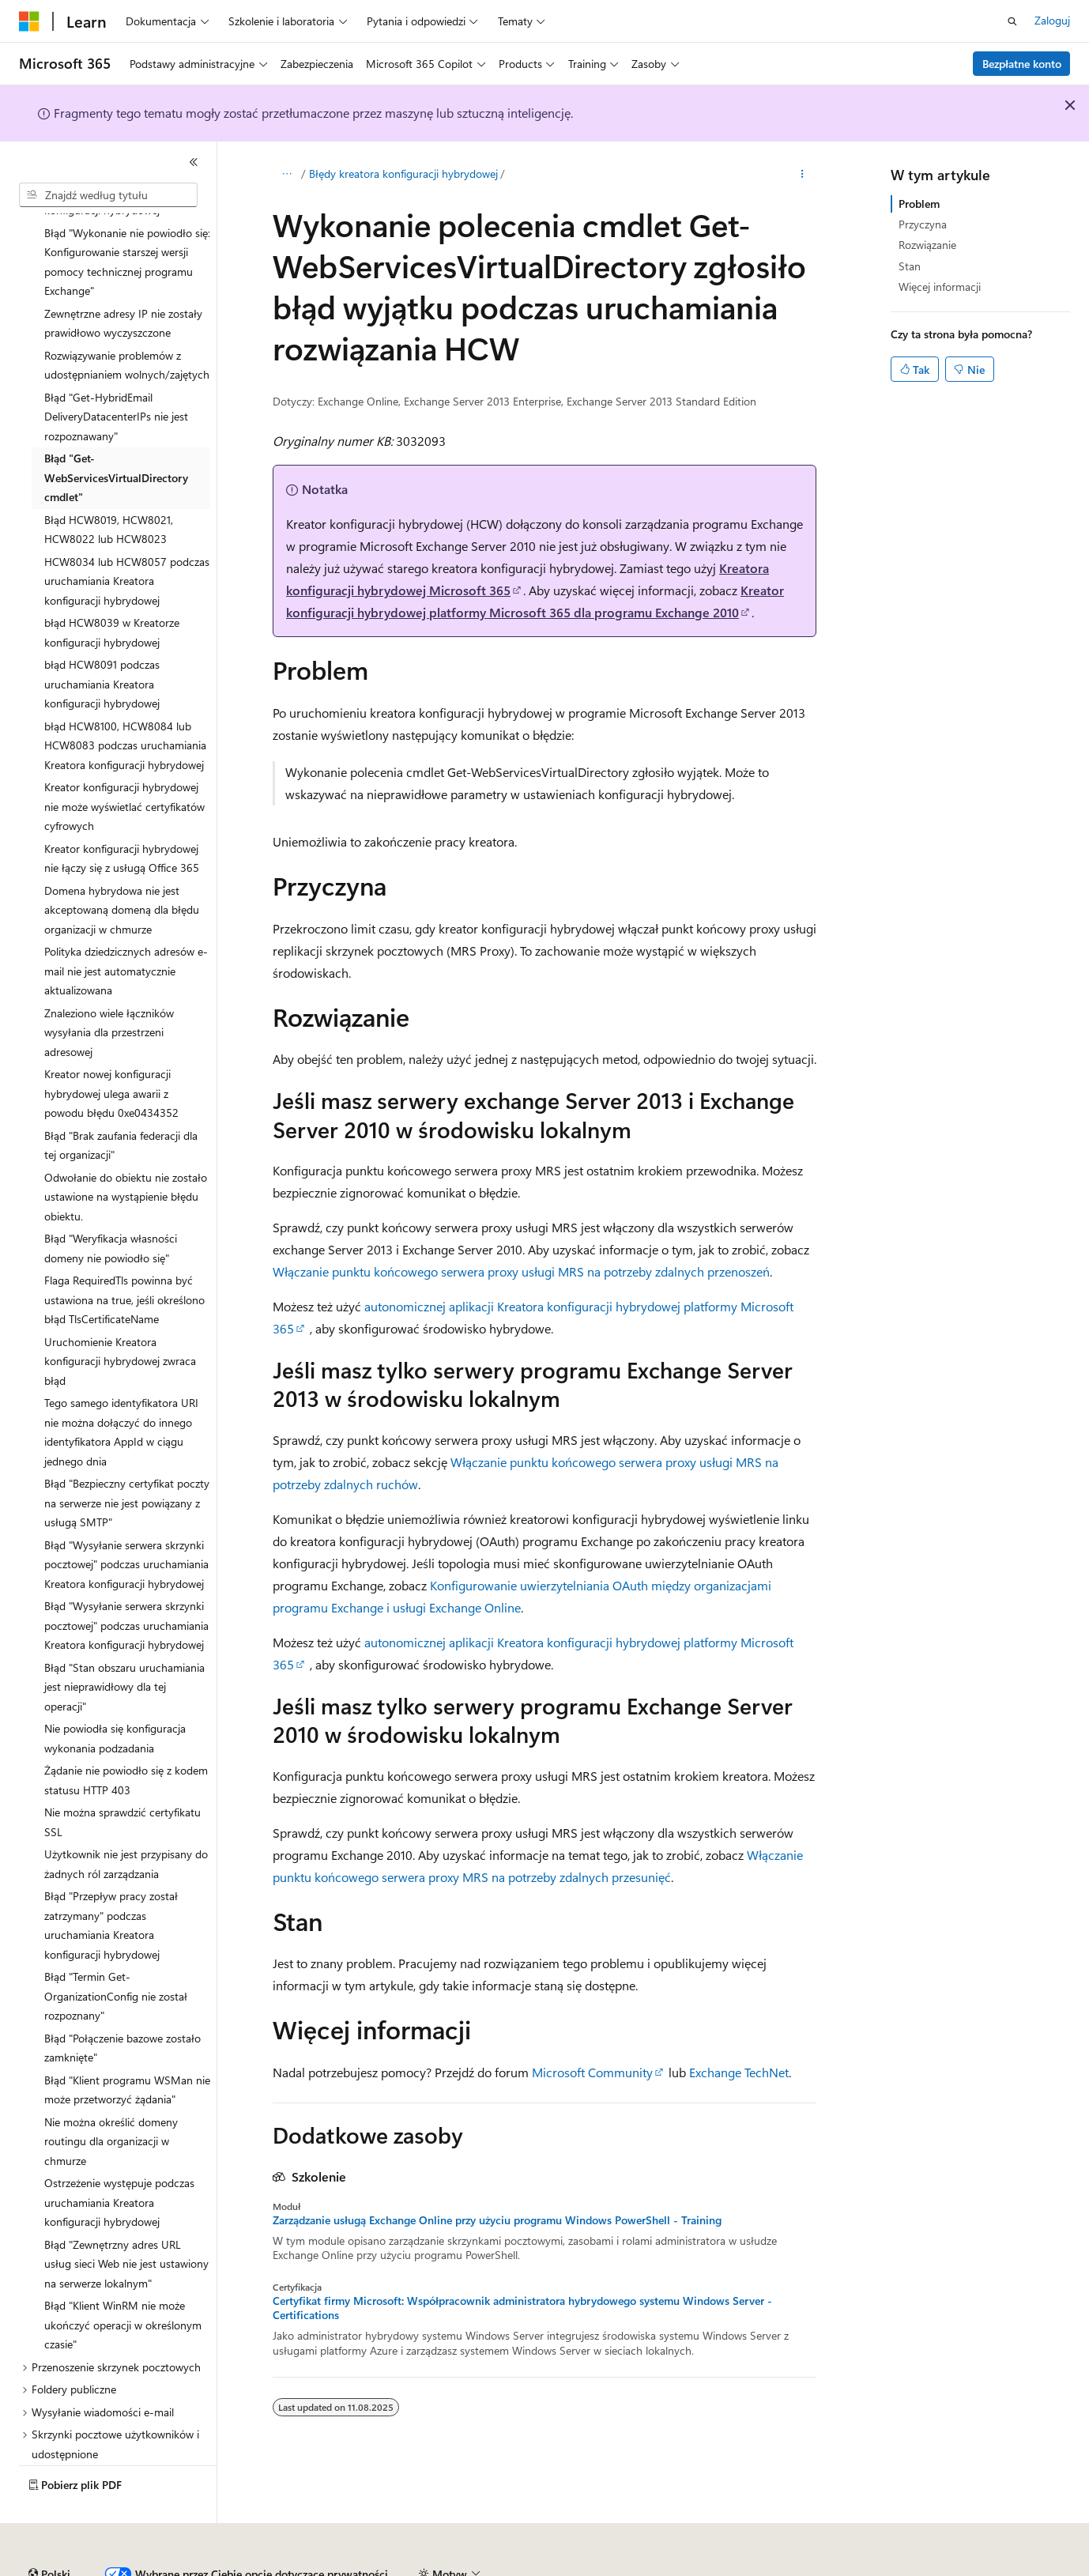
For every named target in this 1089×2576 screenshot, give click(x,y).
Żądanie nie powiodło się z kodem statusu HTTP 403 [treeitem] (126, 1736)
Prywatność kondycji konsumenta (672, 2567)
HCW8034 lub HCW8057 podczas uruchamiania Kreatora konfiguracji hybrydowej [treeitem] (126, 537)
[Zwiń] (193, 162)
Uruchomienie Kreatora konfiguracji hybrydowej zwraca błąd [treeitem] (120, 1318)
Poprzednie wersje (294, 2567)
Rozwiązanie (927, 244)
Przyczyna (923, 224)
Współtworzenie (447, 2567)
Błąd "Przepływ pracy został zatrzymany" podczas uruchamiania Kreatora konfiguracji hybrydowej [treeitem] (111, 1881)
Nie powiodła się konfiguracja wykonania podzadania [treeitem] (115, 1694)
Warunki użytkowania (836, 2567)
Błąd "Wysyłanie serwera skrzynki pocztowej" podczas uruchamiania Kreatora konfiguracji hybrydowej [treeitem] (126, 1521)
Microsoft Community (592, 2072)
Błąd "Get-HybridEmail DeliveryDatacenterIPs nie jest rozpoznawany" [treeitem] (116, 373)
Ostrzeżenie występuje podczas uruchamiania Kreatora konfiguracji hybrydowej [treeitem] (119, 2159)
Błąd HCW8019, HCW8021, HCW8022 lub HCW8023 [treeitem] (108, 486)
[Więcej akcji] (802, 174)
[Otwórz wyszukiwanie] (1012, 21)
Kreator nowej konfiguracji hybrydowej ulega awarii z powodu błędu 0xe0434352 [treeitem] (111, 1050)
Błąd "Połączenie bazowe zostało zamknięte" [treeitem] (122, 2004)
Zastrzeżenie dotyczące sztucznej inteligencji (125, 2567)
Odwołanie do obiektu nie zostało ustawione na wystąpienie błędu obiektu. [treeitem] (125, 1153)
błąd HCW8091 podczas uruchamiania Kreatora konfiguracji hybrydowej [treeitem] (102, 640)
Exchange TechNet (739, 2072)
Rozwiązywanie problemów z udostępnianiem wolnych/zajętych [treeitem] (126, 321)
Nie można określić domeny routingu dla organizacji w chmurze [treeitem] (111, 2098)
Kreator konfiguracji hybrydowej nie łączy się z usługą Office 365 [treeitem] (121, 815)
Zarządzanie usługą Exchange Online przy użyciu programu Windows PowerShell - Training (497, 2220)
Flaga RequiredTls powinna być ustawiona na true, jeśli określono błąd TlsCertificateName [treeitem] (124, 1256)
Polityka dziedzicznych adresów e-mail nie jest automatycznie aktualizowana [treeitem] (126, 927)
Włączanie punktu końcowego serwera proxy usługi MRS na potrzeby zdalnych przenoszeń (521, 1271)
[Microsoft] (29, 21)
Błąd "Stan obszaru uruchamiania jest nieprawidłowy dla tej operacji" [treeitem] (124, 1643)
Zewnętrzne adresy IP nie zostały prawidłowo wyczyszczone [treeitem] (123, 279)
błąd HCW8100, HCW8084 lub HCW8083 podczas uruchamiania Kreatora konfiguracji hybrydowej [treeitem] (125, 702)
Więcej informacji (940, 286)
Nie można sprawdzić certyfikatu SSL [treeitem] (122, 1778)
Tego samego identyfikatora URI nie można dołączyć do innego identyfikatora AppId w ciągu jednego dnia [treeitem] (121, 1388)
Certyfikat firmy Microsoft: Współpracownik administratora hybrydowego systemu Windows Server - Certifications (522, 2308)
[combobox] (108, 195)
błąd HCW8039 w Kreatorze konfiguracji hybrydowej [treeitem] (111, 588)
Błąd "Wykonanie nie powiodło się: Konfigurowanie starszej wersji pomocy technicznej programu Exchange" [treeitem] (127, 218)
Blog (367, 2567)
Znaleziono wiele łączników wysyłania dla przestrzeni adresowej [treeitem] (109, 989)
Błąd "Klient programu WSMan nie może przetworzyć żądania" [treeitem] (127, 2046)
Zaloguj (1052, 20)
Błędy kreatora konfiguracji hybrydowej (403, 173)
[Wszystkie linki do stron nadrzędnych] (286, 174)
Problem (919, 203)
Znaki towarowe (944, 2567)
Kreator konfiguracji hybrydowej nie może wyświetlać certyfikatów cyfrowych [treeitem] (124, 763)
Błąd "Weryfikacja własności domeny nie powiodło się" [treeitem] (110, 1204)
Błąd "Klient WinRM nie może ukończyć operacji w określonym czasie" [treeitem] (123, 2281)
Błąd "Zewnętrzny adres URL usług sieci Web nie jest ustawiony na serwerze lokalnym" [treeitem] (126, 2220)
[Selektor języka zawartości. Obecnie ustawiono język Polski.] (49, 2531)
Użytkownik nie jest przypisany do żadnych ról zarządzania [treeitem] (126, 1820)
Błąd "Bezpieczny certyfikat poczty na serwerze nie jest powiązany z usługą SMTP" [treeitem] (126, 1459)
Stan (910, 265)
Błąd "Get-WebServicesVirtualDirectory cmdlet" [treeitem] (116, 434)
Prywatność (533, 2567)
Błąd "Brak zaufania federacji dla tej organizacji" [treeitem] (121, 1101)
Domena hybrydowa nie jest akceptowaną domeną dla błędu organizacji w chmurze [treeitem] (121, 866)
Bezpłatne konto (1021, 63)
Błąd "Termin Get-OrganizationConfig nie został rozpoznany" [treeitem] (115, 1952)
